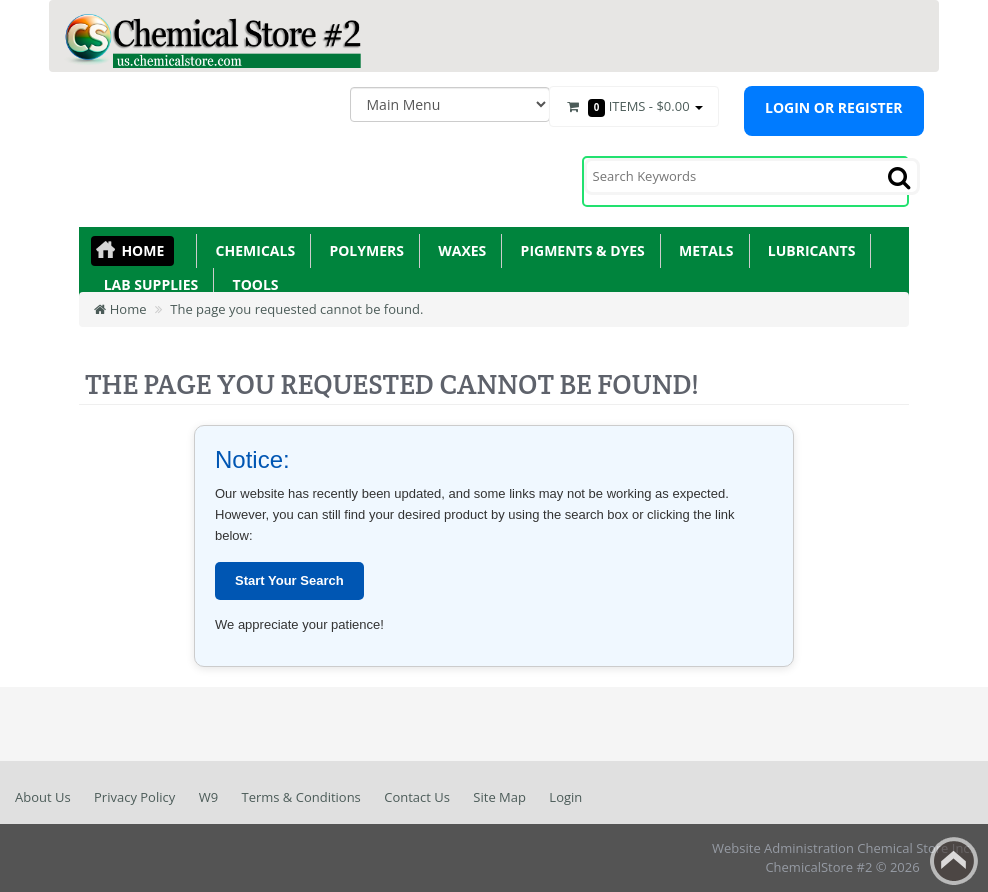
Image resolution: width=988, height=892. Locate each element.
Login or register (834, 107)
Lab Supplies (147, 284)
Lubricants (808, 250)
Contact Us (417, 797)
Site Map (499, 797)
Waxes (458, 250)
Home (142, 250)
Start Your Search (289, 580)
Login (565, 797)
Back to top (954, 861)
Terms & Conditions (300, 797)
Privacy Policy (134, 797)
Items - (634, 107)
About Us (43, 797)
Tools (251, 284)
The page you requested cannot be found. (296, 309)
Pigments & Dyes (579, 250)
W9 (208, 797)
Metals (703, 250)
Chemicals (251, 250)
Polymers (363, 250)
